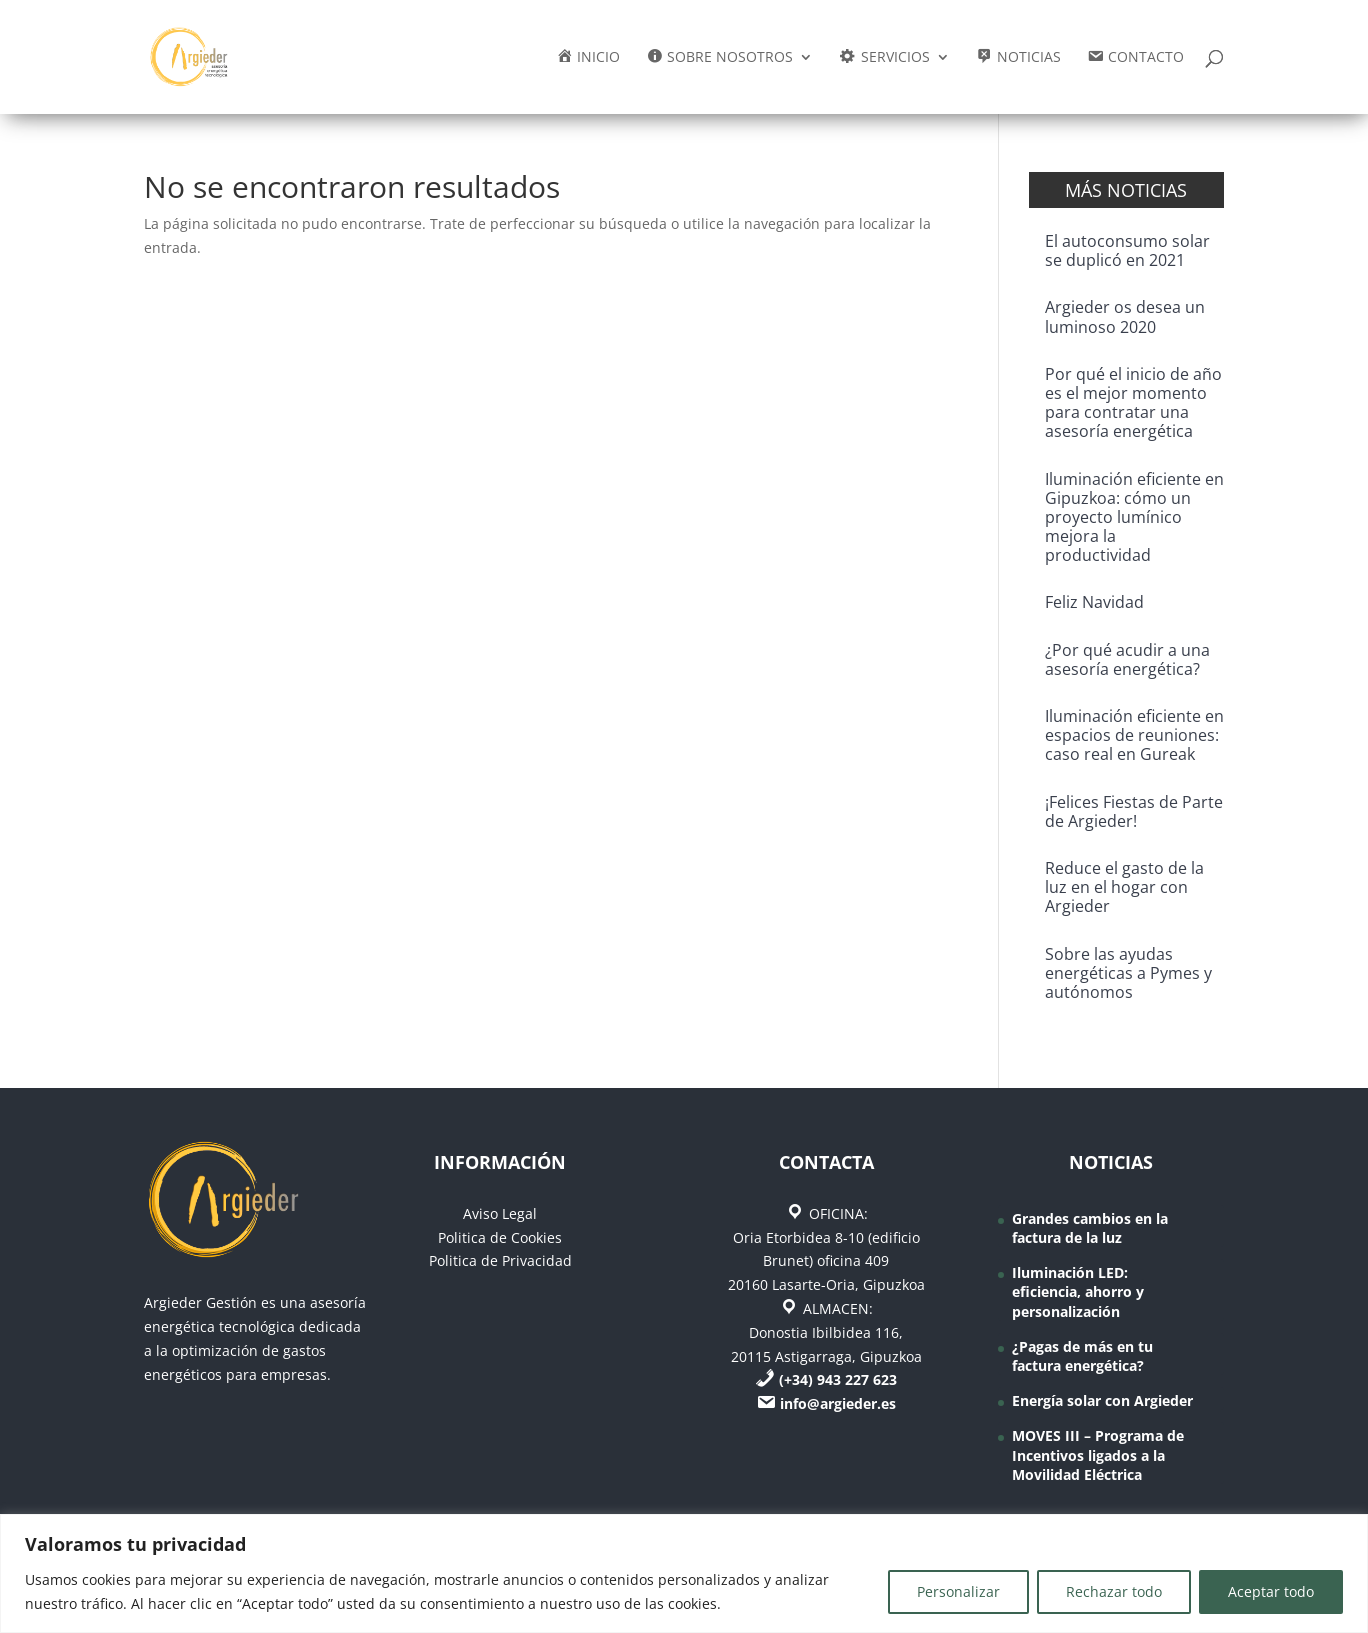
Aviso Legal (500, 1213)
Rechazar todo (1114, 1591)
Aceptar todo (1271, 1591)
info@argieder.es (838, 1403)
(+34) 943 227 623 (838, 1379)
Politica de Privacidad (500, 1260)
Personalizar (958, 1591)
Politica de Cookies (500, 1237)
